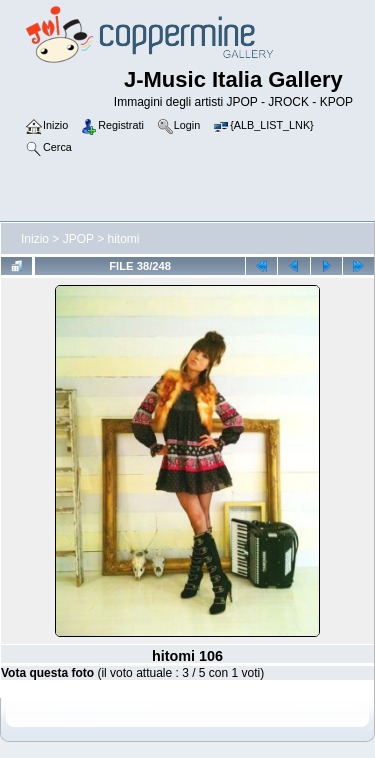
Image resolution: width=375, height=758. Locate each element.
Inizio (35, 239)
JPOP (78, 239)
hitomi (124, 239)
